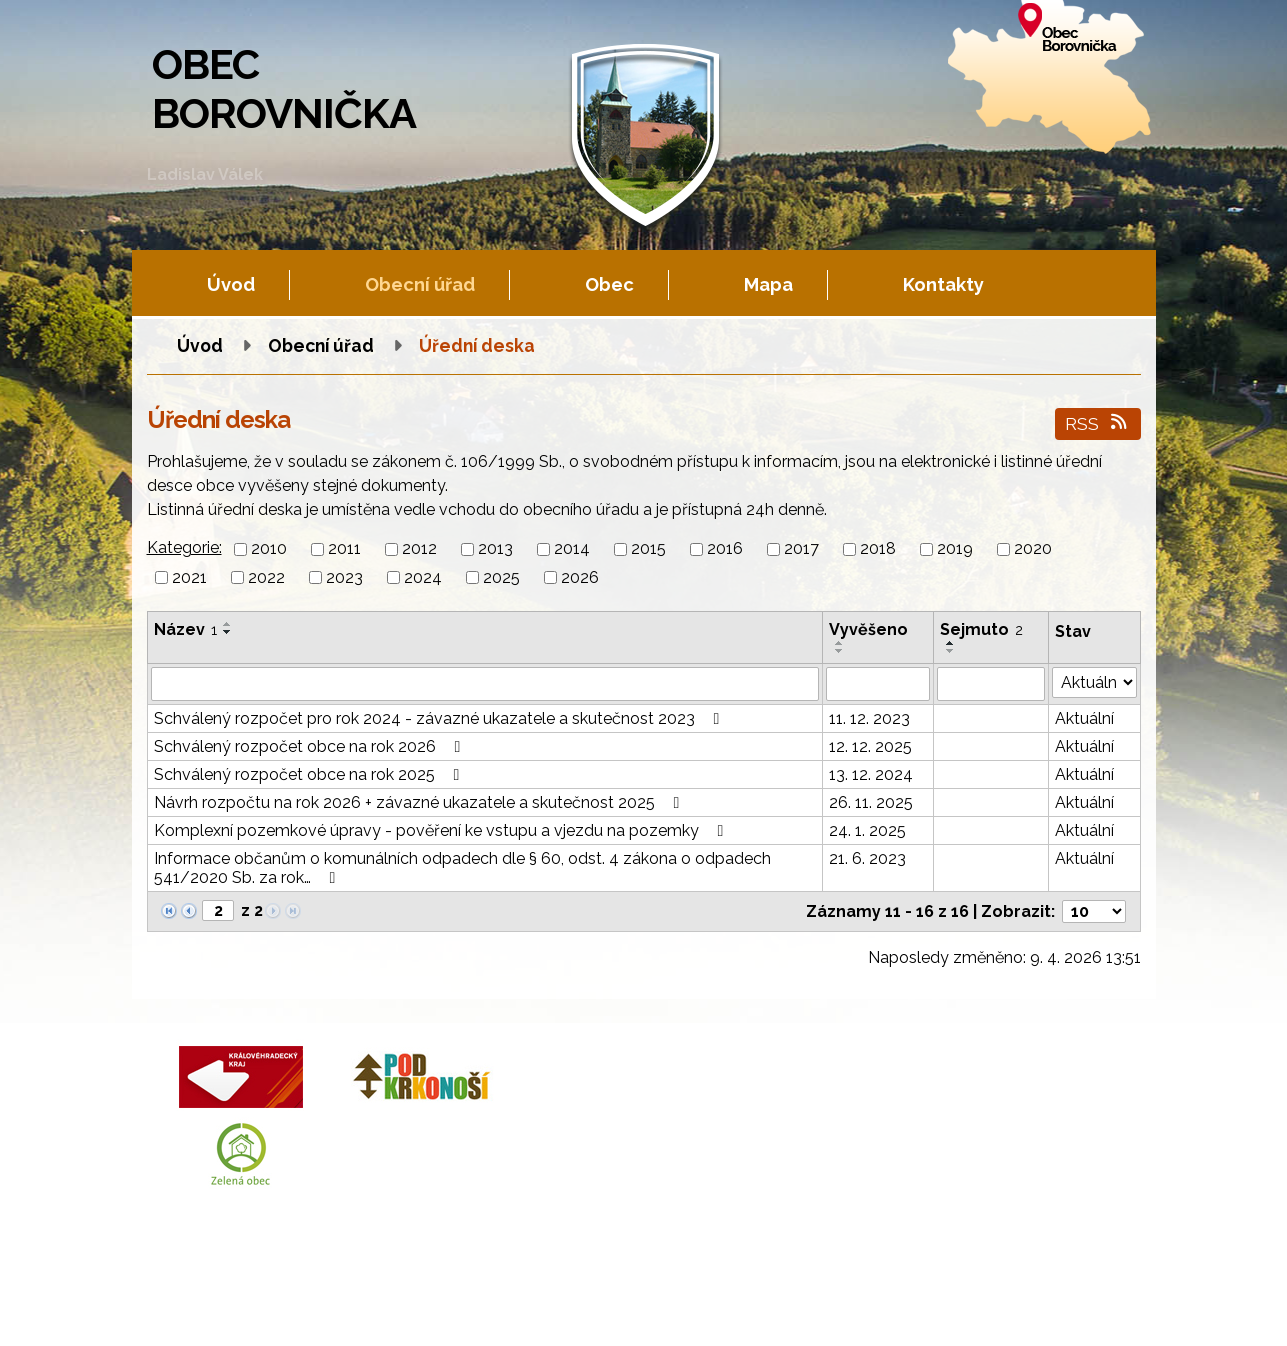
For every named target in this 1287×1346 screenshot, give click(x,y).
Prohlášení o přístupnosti (721, 1310)
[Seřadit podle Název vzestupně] (228, 624)
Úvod (231, 284)
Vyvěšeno (868, 629)
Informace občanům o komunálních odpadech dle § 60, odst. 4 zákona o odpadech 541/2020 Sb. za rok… (462, 868)
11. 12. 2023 (869, 718)
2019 (955, 549)
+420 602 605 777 (714, 1109)
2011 (344, 549)
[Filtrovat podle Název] (485, 684)
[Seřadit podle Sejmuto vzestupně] (951, 643)
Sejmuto (981, 629)
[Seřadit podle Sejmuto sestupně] (951, 651)
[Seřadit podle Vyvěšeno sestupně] (840, 651)
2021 (189, 577)
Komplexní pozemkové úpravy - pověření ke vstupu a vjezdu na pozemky (442, 830)
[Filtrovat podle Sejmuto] (991, 684)
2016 (725, 549)
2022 (266, 577)
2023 (344, 577)
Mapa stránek (586, 1310)
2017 (801, 549)
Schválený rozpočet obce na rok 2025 (310, 774)
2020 (1033, 549)
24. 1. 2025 (867, 830)
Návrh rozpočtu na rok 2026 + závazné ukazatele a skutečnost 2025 (420, 802)
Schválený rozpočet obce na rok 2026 (311, 746)
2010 (269, 549)
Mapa (768, 284)
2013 (495, 549)
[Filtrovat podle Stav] (1094, 682)
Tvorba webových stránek (329, 1327)
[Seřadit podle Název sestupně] (228, 632)
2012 (419, 549)
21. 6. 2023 (867, 858)
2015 (648, 549)
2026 (580, 577)
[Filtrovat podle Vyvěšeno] (878, 684)
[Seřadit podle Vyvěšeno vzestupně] (840, 643)
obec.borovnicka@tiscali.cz (748, 1157)
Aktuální (1084, 718)
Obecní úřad (420, 284)
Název (185, 629)
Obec (609, 284)
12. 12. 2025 (870, 746)
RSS (1097, 423)
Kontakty (943, 284)
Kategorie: (184, 547)
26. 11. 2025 (871, 802)
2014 (572, 549)
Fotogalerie (496, 1310)
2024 (423, 577)
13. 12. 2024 (871, 774)
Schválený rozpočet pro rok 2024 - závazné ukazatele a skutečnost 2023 (440, 718)
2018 (878, 549)
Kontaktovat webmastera (366, 1310)
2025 (501, 577)
